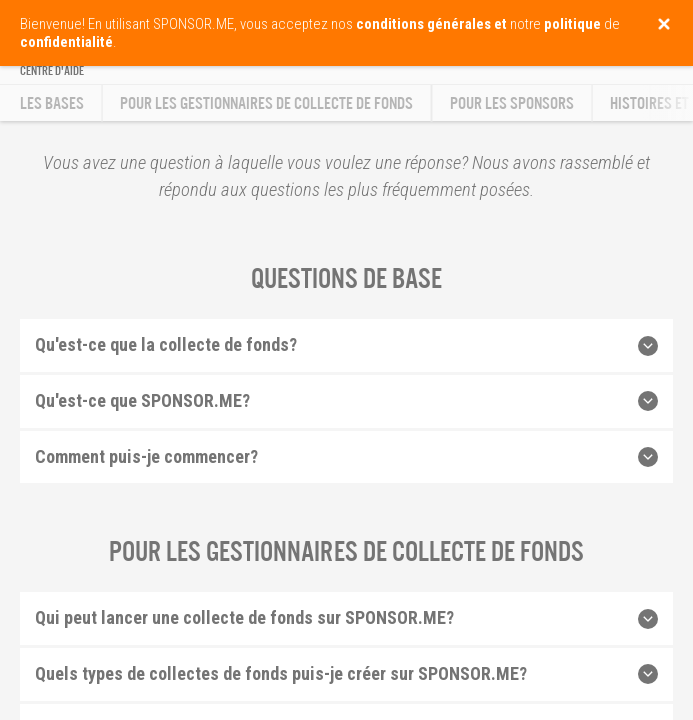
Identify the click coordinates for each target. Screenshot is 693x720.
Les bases (52, 103)
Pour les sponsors (512, 103)
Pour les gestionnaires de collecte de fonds (266, 103)
